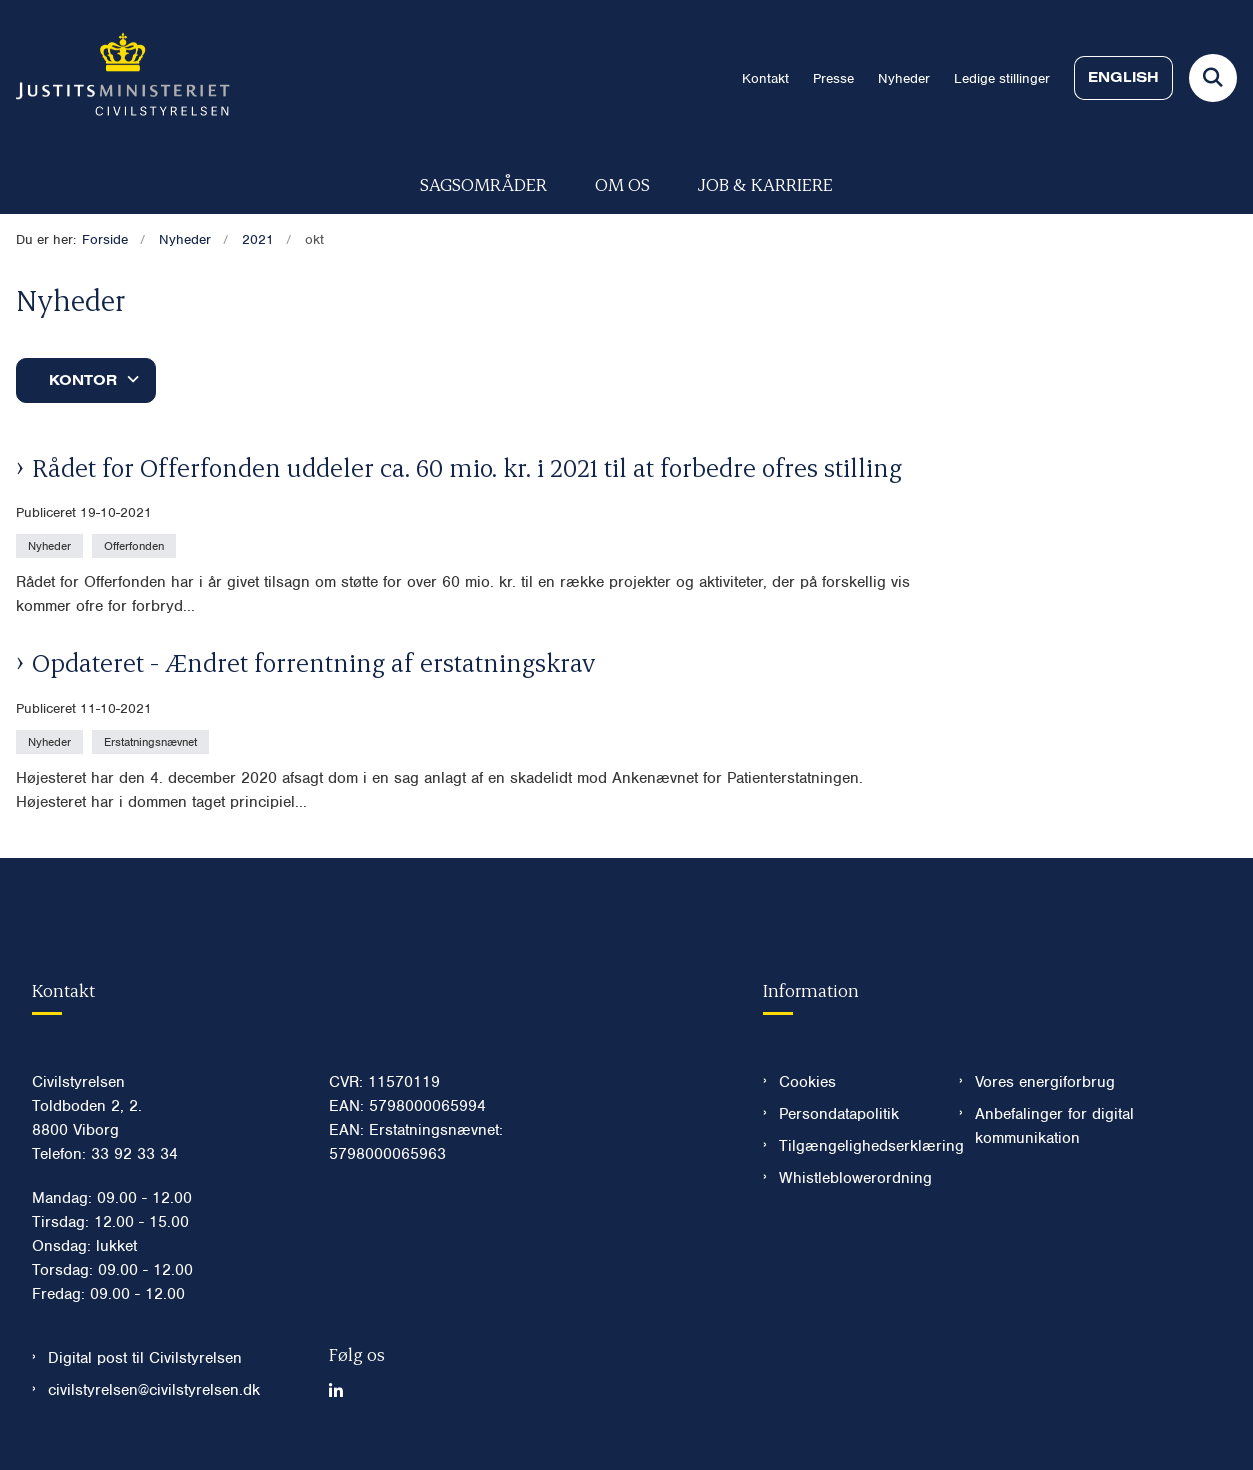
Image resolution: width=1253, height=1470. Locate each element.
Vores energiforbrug (1045, 1082)
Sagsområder (483, 183)
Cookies (807, 1082)
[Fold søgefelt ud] (1213, 78)
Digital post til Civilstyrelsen (145, 1358)
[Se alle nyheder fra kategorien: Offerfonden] (136, 545)
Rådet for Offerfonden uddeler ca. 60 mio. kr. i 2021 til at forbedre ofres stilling (467, 467)
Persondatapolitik (839, 1114)
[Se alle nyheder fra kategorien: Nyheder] (51, 545)
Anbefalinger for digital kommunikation (1054, 1126)
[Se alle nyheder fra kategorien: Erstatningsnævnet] (152, 741)
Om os (622, 183)
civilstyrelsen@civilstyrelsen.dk (154, 1390)
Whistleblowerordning (853, 1178)
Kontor (83, 380)
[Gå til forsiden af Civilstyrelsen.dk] (115, 78)
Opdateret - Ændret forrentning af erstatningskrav (313, 662)
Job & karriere (765, 183)
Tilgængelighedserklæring (853, 1146)
